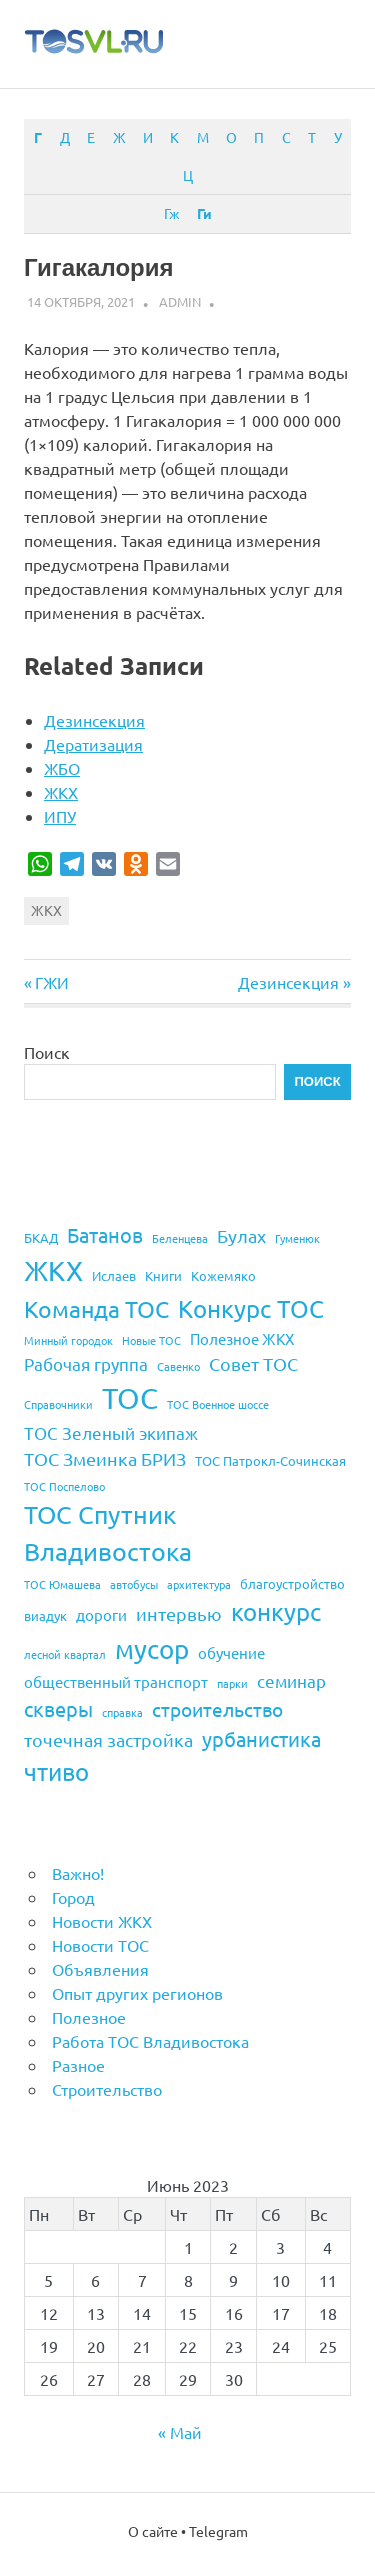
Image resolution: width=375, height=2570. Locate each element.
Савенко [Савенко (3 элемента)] (178, 1366)
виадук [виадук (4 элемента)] (45, 1615)
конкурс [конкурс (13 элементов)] (276, 1611)
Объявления (100, 1969)
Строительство (107, 2089)
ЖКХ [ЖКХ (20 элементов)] (53, 1270)
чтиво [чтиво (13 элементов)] (56, 1771)
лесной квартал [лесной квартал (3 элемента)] (65, 1654)
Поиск (47, 1052)
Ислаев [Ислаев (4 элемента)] (114, 1275)
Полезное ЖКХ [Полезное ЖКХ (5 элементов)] (242, 1338)
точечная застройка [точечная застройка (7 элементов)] (108, 1739)
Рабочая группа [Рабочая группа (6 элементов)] (86, 1363)
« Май (180, 2432)
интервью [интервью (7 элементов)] (179, 1613)
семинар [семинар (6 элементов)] (291, 1680)
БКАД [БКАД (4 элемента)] (41, 1237)
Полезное (89, 2017)
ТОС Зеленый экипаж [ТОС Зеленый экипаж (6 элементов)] (111, 1432)
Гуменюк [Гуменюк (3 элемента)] (297, 1238)
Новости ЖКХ (102, 1921)
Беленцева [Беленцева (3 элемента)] (180, 1238)
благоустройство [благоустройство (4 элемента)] (292, 1583)
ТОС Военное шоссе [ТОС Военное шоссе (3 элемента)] (218, 1404)
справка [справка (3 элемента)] (122, 1712)
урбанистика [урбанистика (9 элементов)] (261, 1738)
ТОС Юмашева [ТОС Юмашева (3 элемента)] (62, 1584)
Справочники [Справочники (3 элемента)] (58, 1404)
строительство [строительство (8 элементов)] (217, 1709)
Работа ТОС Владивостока (150, 2041)
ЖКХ (61, 792)
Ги (204, 213)
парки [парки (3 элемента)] (232, 1683)
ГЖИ (51, 982)
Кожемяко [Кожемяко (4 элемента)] (223, 1275)
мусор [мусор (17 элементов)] (152, 1649)
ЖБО (62, 768)
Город (73, 1897)
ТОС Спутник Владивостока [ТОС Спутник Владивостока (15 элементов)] (108, 1533)
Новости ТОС (100, 1945)
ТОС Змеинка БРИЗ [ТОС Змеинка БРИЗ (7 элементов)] (105, 1458)
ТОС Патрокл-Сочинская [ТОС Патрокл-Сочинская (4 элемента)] (270, 1460)
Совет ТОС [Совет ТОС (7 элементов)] (253, 1363)
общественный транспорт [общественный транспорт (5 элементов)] (116, 1681)
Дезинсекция (94, 720)
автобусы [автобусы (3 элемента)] (134, 1584)
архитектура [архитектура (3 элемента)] (199, 1584)
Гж (171, 213)
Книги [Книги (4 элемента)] (163, 1275)
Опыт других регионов (137, 1993)
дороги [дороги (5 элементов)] (101, 1614)
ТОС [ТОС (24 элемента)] (130, 1398)
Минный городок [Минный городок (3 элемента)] (68, 1340)
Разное (78, 2065)
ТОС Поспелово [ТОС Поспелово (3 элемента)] (64, 1486)
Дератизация (93, 744)
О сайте (153, 2531)
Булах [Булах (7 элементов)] (241, 1235)
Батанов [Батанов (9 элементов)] (105, 1234)
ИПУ (60, 816)
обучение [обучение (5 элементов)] (231, 1652)
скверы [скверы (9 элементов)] (58, 1708)
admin (180, 301)
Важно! (78, 1873)
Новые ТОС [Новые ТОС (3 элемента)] (151, 1340)
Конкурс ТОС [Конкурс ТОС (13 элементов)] (251, 1308)
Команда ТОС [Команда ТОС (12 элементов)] (96, 1308)
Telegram (218, 2531)
